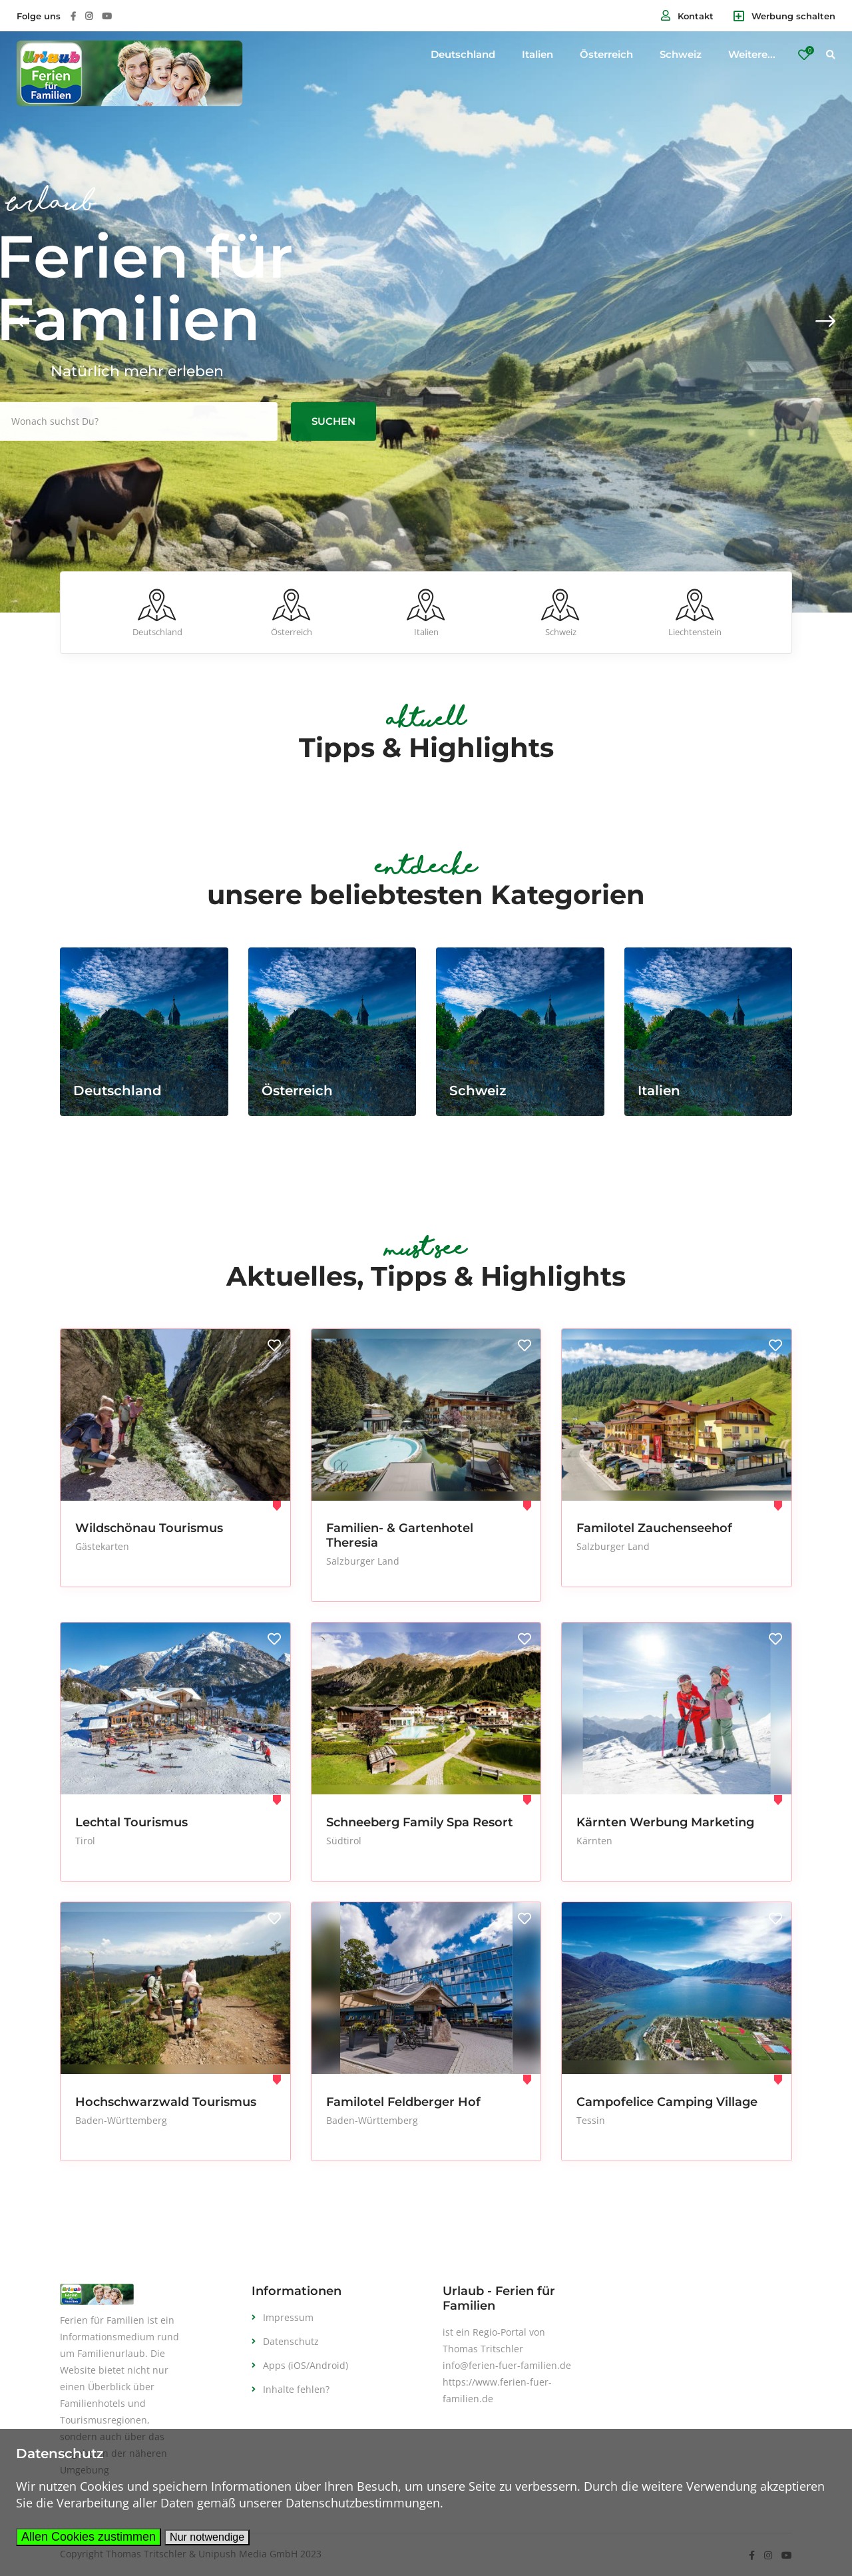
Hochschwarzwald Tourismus (165, 2102)
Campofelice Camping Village (666, 2102)
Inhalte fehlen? (296, 2389)
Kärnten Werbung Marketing (665, 1822)
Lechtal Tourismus (131, 1822)
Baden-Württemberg (121, 2120)
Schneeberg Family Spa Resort (419, 1822)
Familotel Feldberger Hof (403, 2102)
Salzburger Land (362, 1561)
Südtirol (343, 1840)
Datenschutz (291, 2341)
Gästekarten (102, 1546)
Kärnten (594, 1840)
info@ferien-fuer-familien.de (507, 2365)
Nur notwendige (207, 2537)
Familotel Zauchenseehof (654, 1528)
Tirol (85, 1840)
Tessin (590, 2120)
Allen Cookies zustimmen (88, 2536)
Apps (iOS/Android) (305, 2365)
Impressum (288, 2317)
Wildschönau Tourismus (149, 1528)
